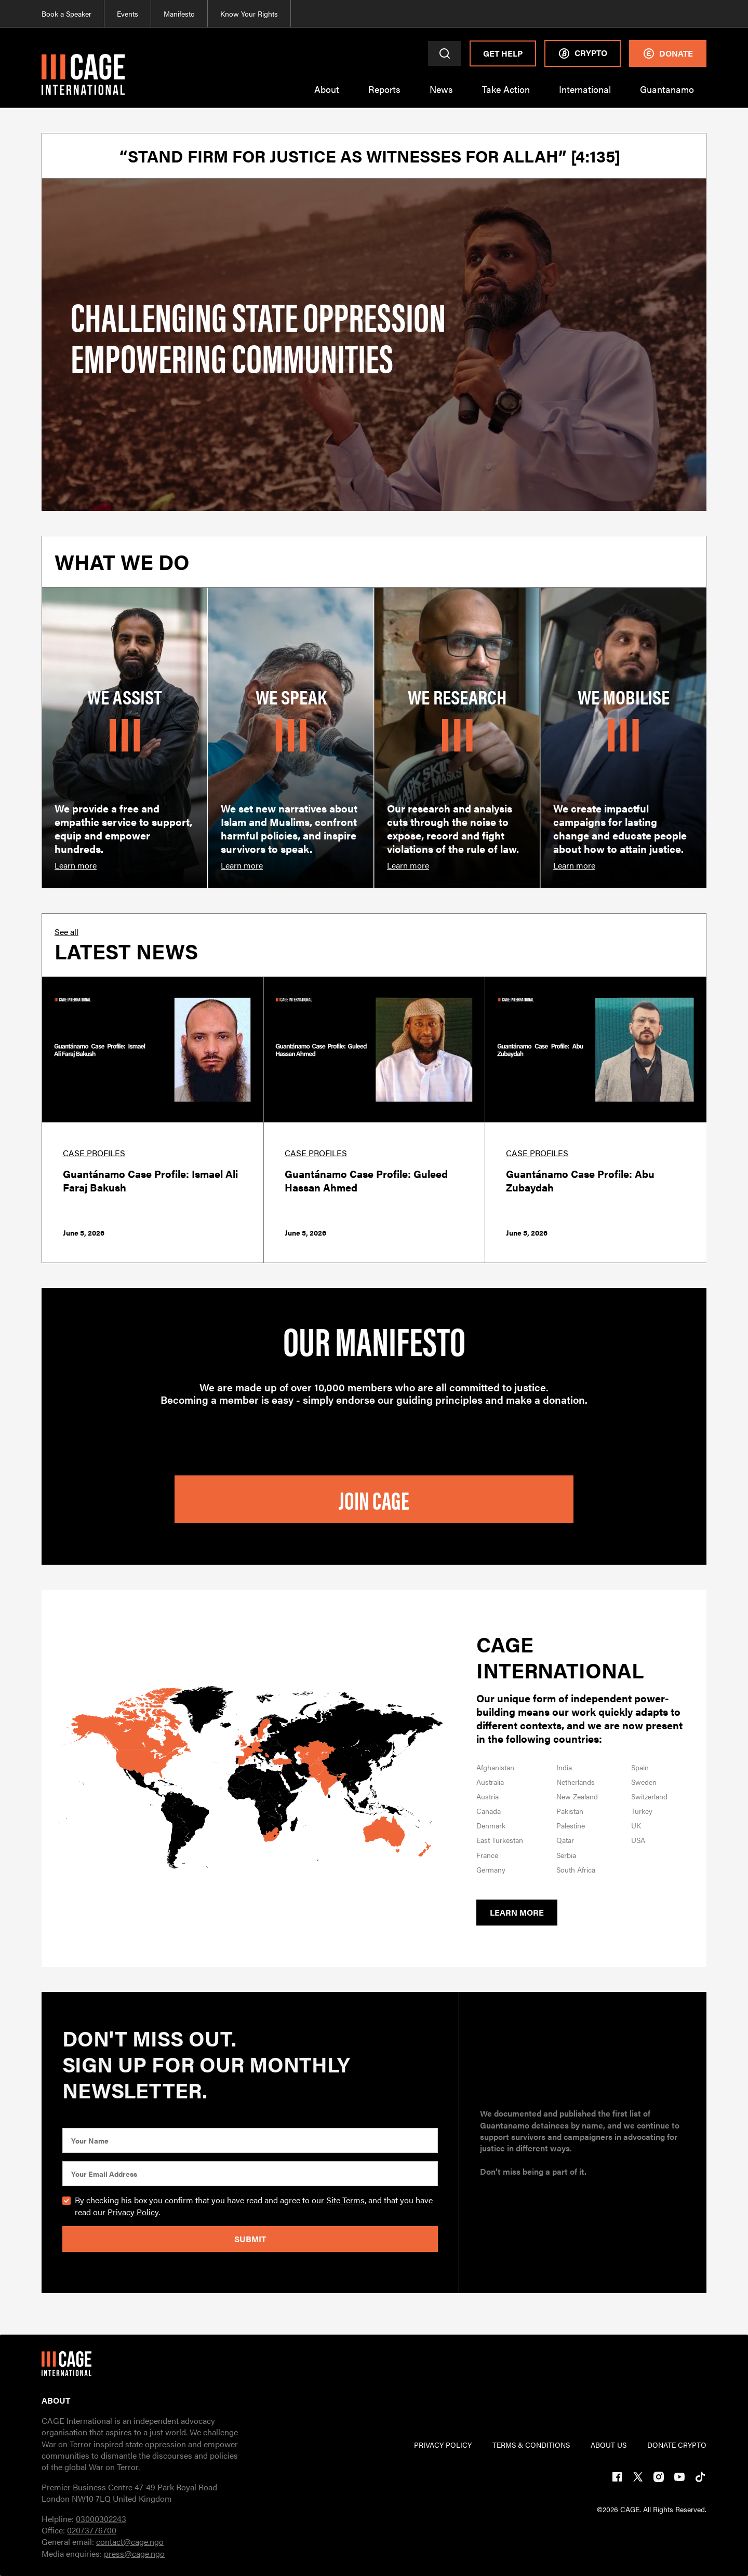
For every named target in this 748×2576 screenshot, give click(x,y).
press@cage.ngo (134, 2553)
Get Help (503, 53)
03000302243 (101, 2519)
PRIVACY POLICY (443, 2444)
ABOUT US (608, 2444)
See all (66, 932)
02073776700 (91, 2530)
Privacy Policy (133, 2212)
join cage (374, 1499)
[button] (327, 95)
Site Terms (345, 2200)
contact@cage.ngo (130, 2541)
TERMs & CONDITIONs (531, 2444)
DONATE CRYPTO (676, 2444)
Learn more (517, 1912)
